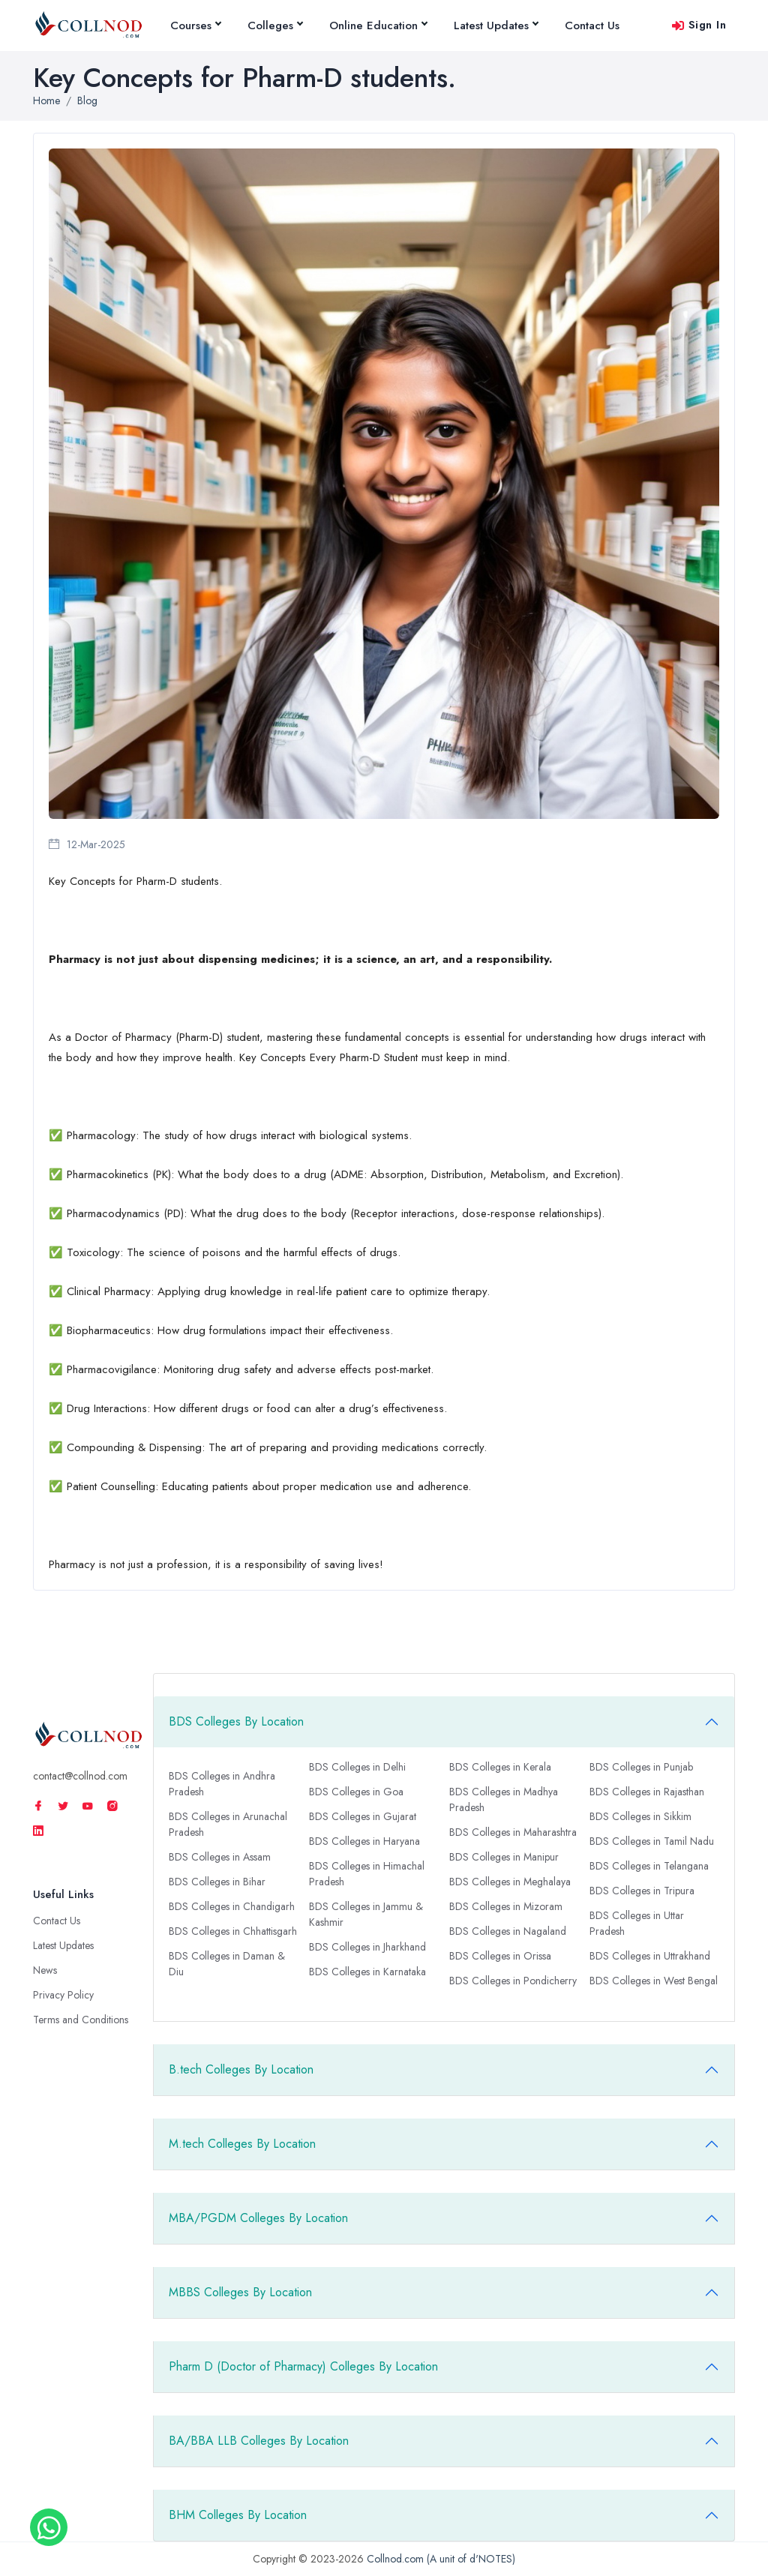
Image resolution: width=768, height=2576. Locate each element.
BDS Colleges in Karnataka (367, 1971)
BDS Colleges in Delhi (357, 1766)
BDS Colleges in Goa (356, 1791)
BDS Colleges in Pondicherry (513, 1980)
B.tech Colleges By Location (241, 2069)
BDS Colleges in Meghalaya (510, 1881)
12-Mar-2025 (87, 844)
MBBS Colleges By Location (240, 2292)
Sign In (698, 24)
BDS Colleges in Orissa (500, 1955)
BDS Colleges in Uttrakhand (650, 1955)
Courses (195, 25)
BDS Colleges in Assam (220, 1856)
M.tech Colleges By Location (242, 2143)
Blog (87, 100)
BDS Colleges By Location (236, 1721)
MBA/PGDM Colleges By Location (258, 2218)
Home (46, 100)
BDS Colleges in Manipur (504, 1856)
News (45, 1970)
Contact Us (592, 25)
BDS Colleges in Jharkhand (367, 1946)
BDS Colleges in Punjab (641, 1766)
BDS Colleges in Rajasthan (647, 1791)
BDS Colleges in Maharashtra (513, 1832)
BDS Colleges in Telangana (649, 1865)
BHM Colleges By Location (238, 2515)
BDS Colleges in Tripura (642, 1890)
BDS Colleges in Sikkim (641, 1816)
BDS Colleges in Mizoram (505, 1906)
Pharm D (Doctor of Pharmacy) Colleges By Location (303, 2366)
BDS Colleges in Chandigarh (232, 1906)
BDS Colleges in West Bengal (654, 1980)
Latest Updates (496, 25)
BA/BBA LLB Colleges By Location (259, 2440)
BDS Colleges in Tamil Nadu (652, 1841)
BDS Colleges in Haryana (364, 1841)
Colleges (275, 25)
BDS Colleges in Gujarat (362, 1816)
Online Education (378, 25)
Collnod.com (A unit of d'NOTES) (441, 2558)
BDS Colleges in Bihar (217, 1881)
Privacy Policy (63, 1994)
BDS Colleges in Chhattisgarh (233, 1931)
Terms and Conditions (80, 2019)
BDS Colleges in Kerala (500, 1766)
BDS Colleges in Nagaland (507, 1931)
